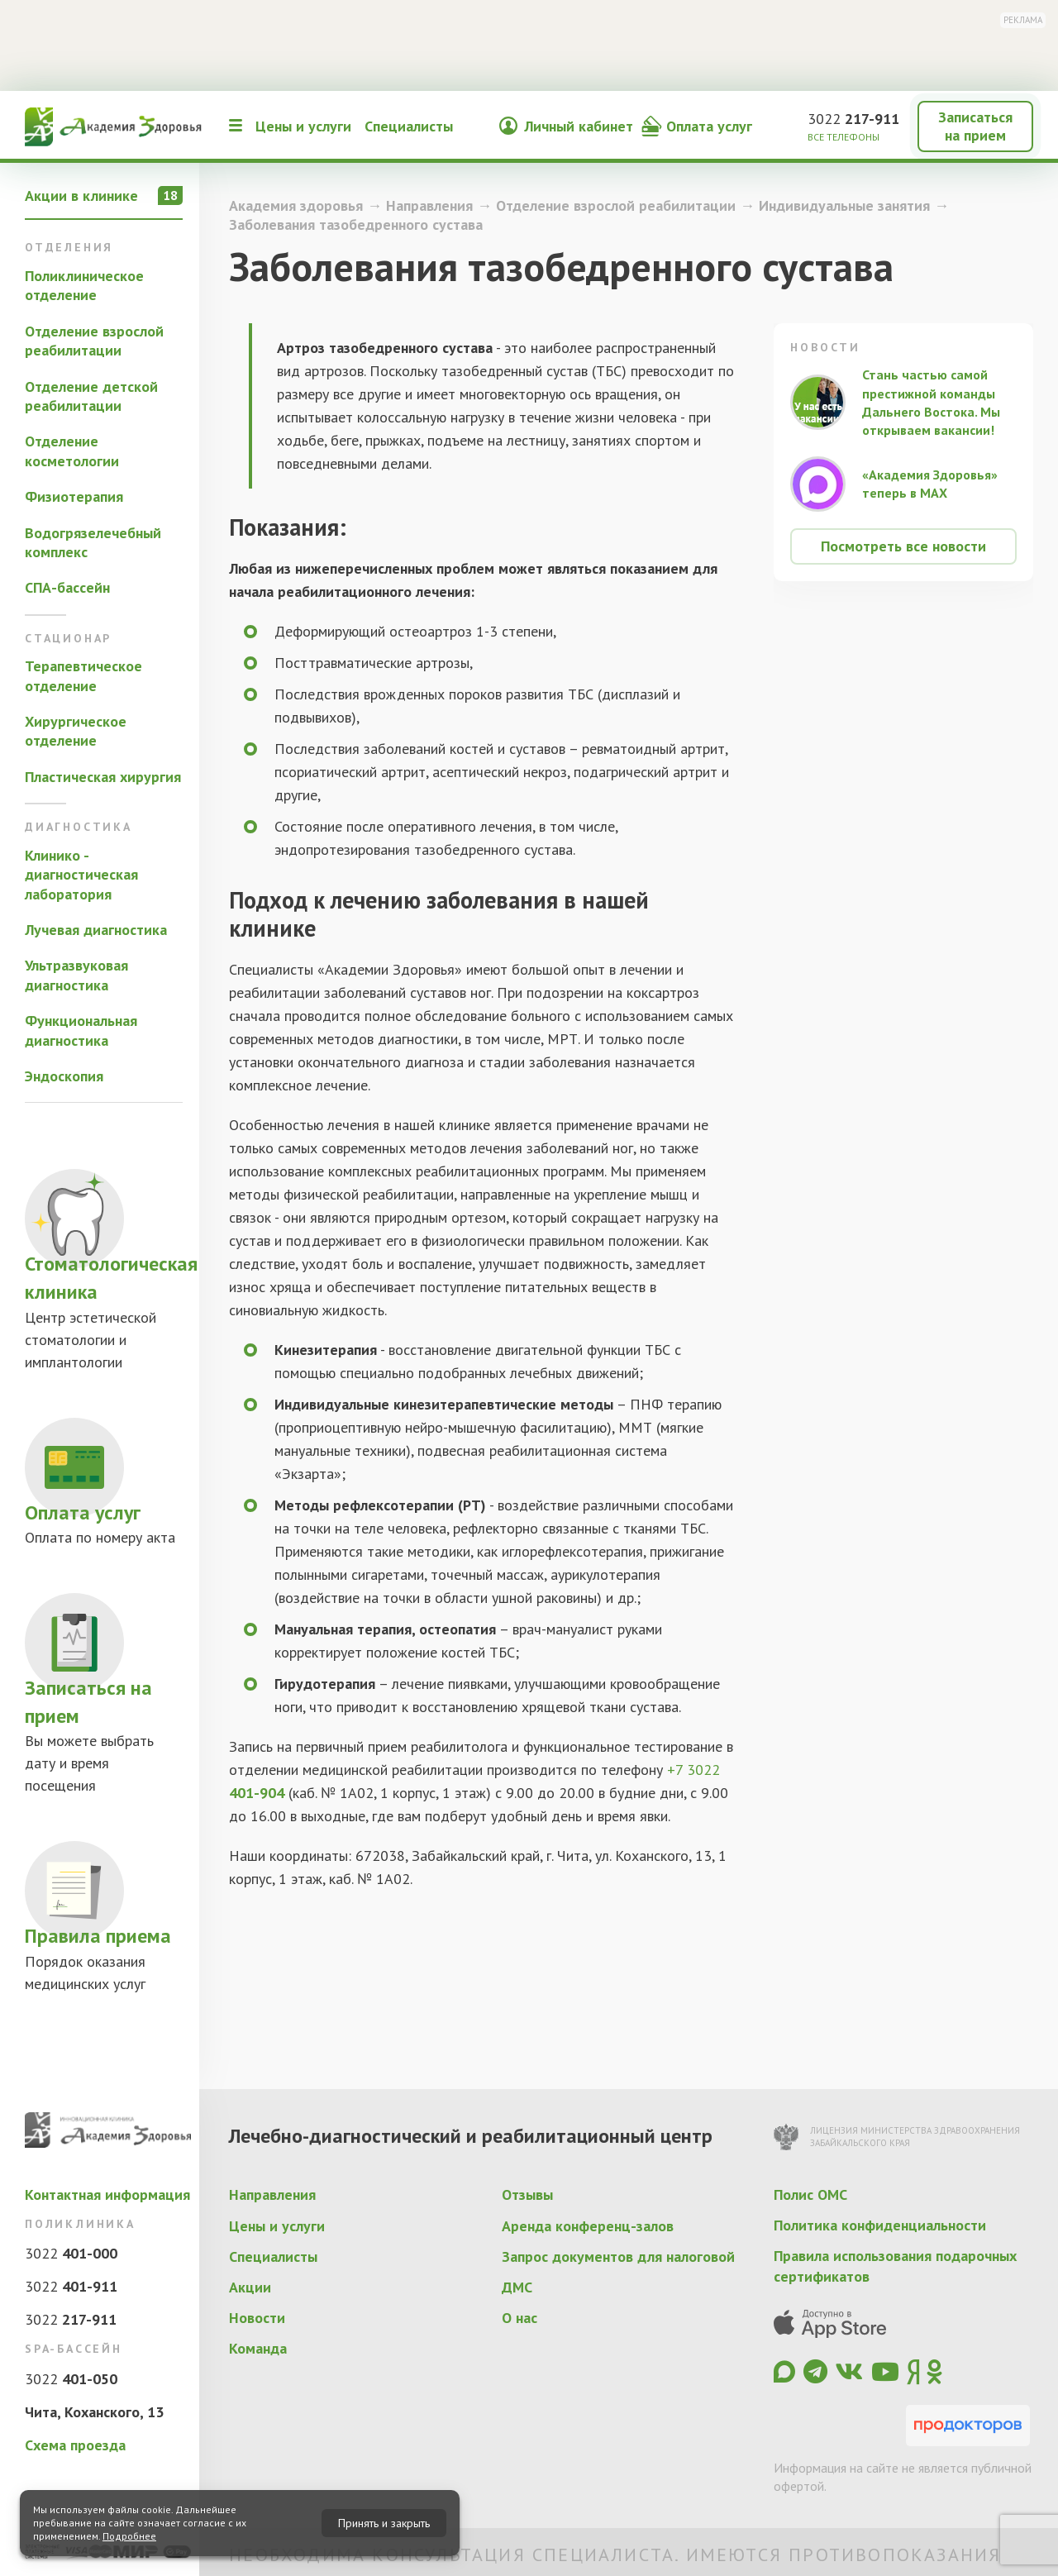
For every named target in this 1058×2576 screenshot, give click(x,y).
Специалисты (409, 126)
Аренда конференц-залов (588, 2225)
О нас (519, 2317)
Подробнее (129, 2536)
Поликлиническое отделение (84, 285)
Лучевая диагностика (96, 929)
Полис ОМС (810, 2194)
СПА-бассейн (67, 587)
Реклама (1022, 20)
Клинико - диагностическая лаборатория (81, 875)
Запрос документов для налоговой (618, 2256)
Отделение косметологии (72, 451)
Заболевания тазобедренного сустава (356, 224)
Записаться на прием (975, 126)
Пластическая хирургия (103, 776)
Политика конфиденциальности (880, 2225)
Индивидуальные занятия (844, 205)
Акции (250, 2287)
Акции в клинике (104, 195)
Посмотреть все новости (903, 546)
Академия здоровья (296, 205)
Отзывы (527, 2194)
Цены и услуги (303, 126)
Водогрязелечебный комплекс (93, 542)
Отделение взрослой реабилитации (94, 341)
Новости (257, 2317)
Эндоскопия (64, 1075)
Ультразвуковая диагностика (76, 975)
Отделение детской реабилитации (91, 396)
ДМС (517, 2287)
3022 (853, 118)
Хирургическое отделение (75, 731)
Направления (429, 205)
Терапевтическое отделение (83, 675)
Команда (258, 2348)
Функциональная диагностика (81, 1030)
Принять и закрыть (384, 2523)
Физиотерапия (74, 496)
